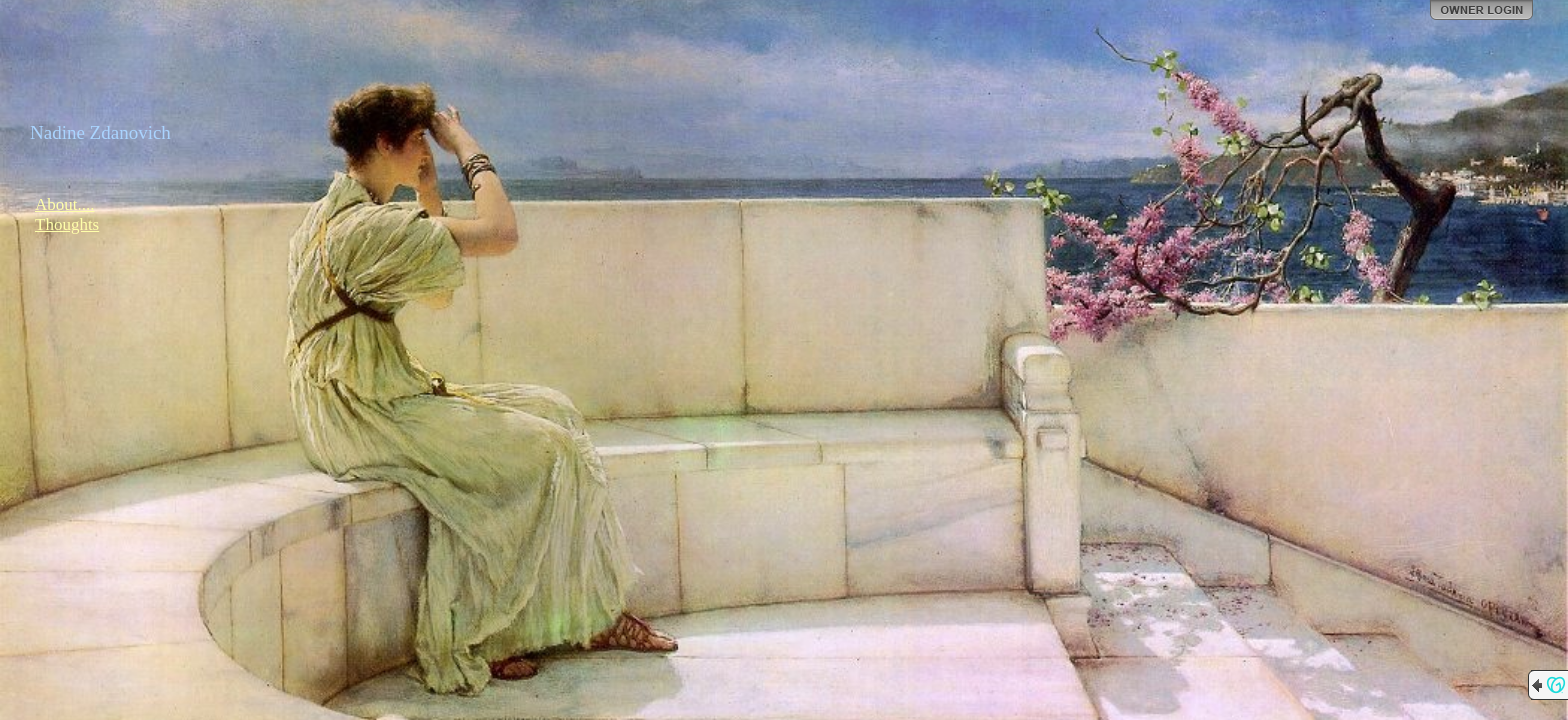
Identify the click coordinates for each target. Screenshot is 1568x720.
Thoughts (67, 224)
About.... (65, 204)
